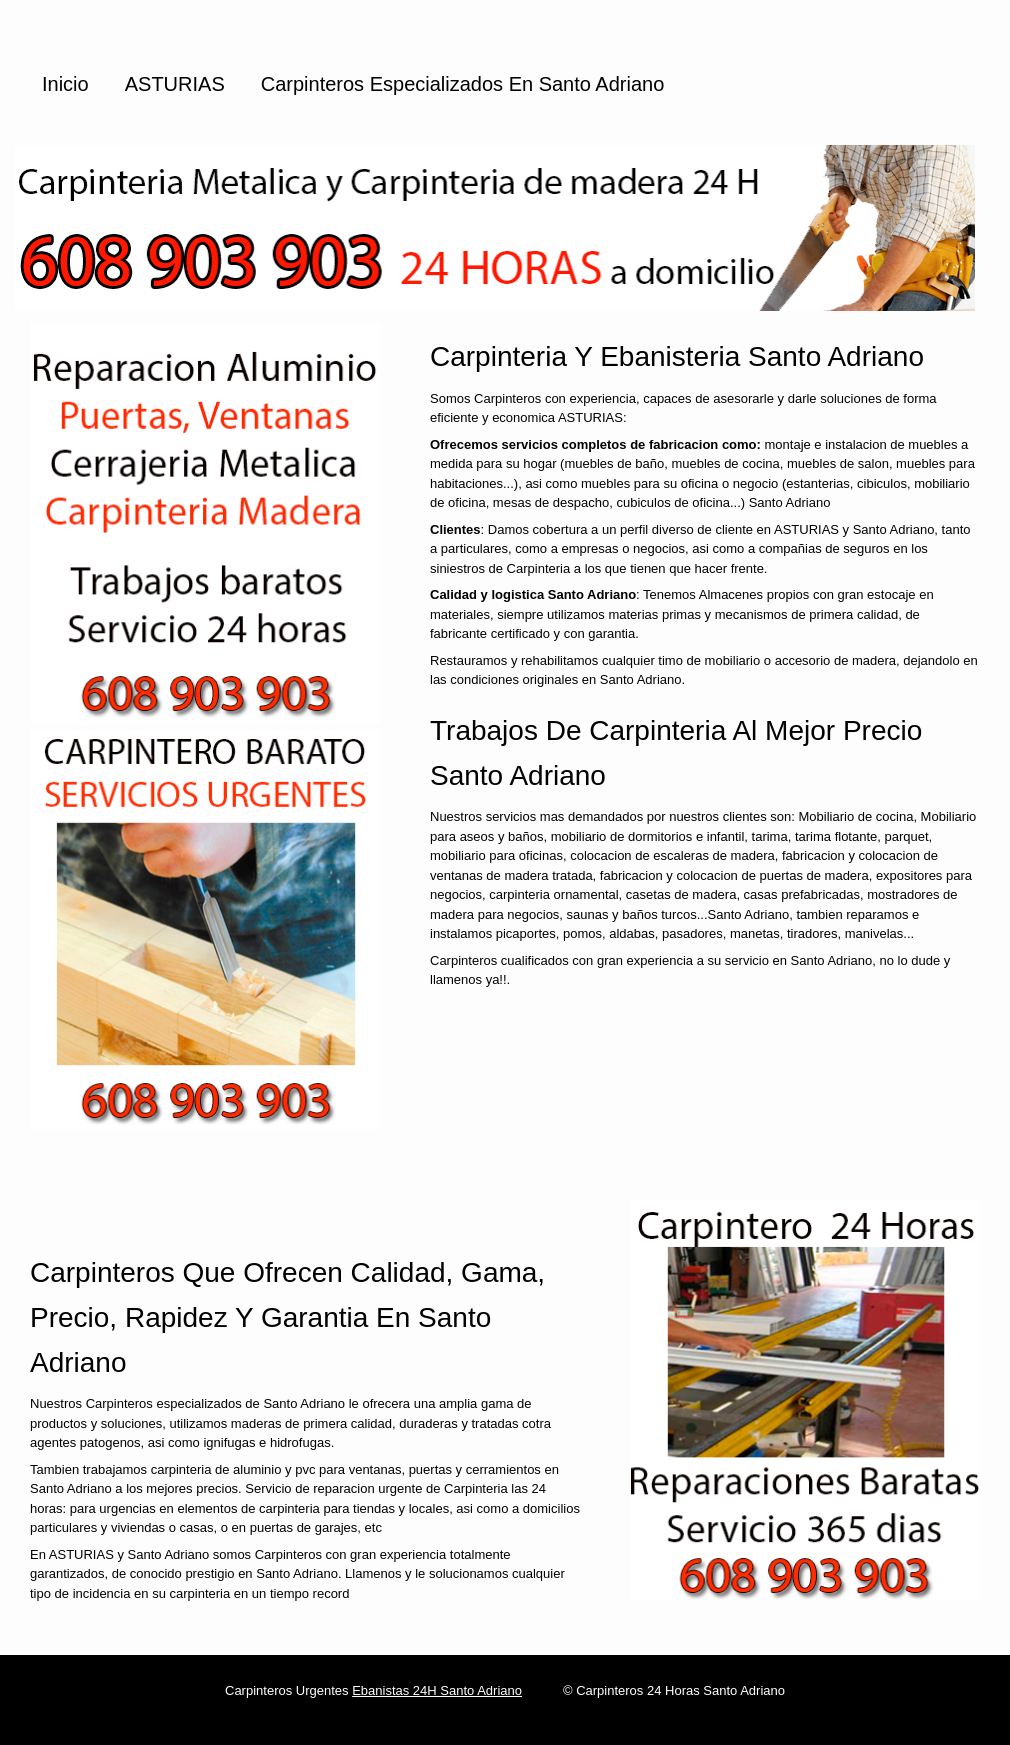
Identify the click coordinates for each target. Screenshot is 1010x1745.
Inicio (65, 84)
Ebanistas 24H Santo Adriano (437, 1690)
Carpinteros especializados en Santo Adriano (463, 84)
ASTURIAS (175, 84)
